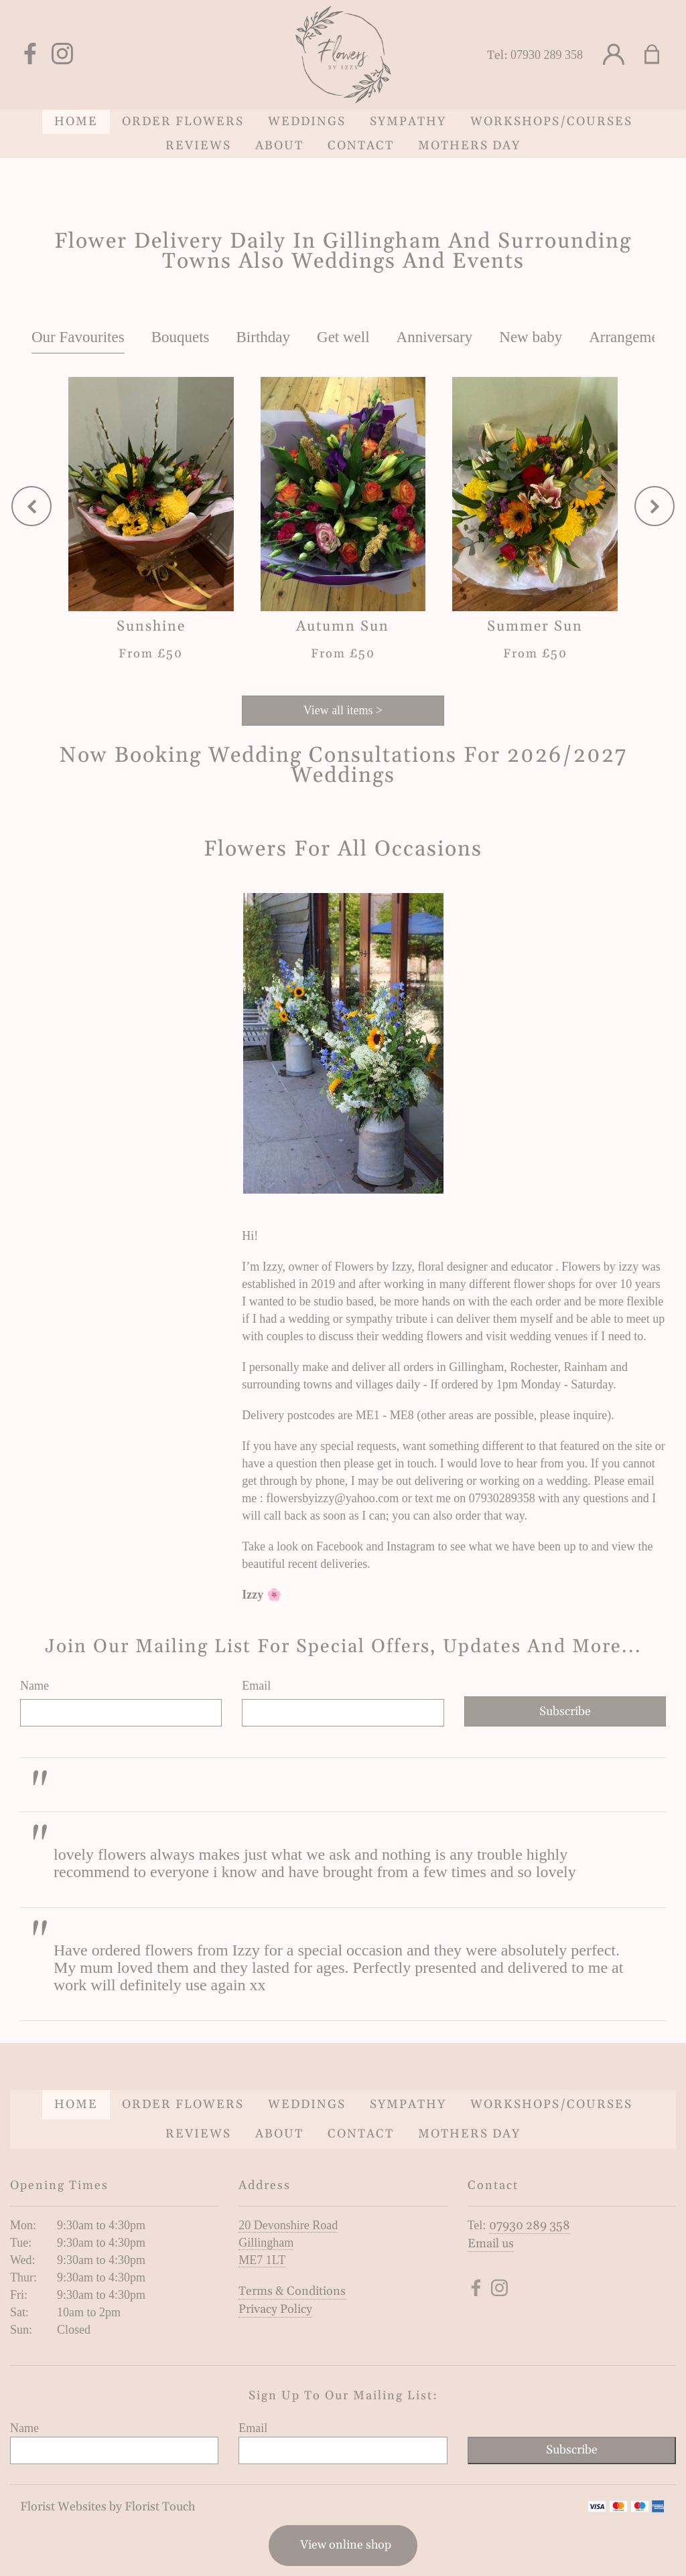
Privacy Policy (275, 2309)
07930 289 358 (546, 55)
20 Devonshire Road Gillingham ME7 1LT (288, 2243)
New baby (530, 337)
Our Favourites (78, 337)
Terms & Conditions (292, 2291)
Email (256, 1685)
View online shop (345, 2545)
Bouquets (180, 337)
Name (34, 1685)
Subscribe (565, 1711)
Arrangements (632, 337)
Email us (491, 2243)
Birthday (263, 337)
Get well (343, 337)
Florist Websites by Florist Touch (107, 2506)
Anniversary (435, 337)
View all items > (343, 710)
